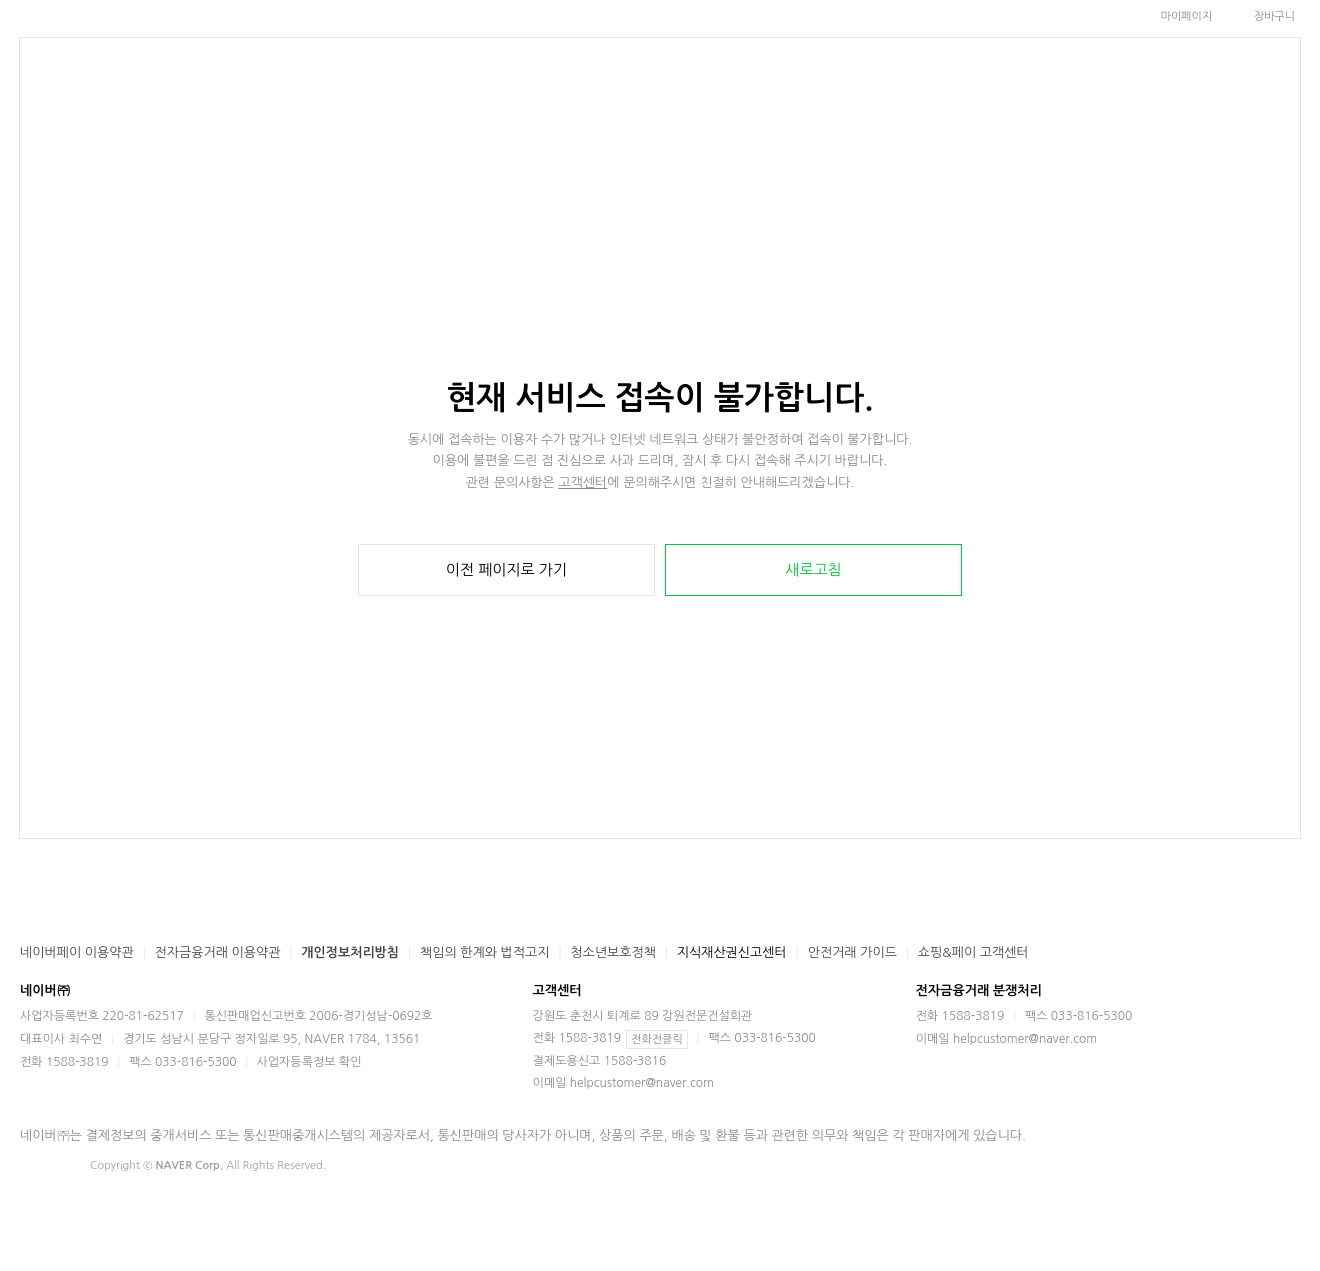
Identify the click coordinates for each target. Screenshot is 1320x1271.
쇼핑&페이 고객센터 (973, 952)
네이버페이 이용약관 (77, 952)
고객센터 (582, 482)
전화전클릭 (657, 1039)
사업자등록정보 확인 (309, 1062)
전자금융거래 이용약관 (218, 952)
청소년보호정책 (613, 952)
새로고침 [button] (813, 569)
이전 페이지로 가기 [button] (506, 569)
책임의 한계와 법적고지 (484, 952)
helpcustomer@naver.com (642, 1083)
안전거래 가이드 (852, 952)
